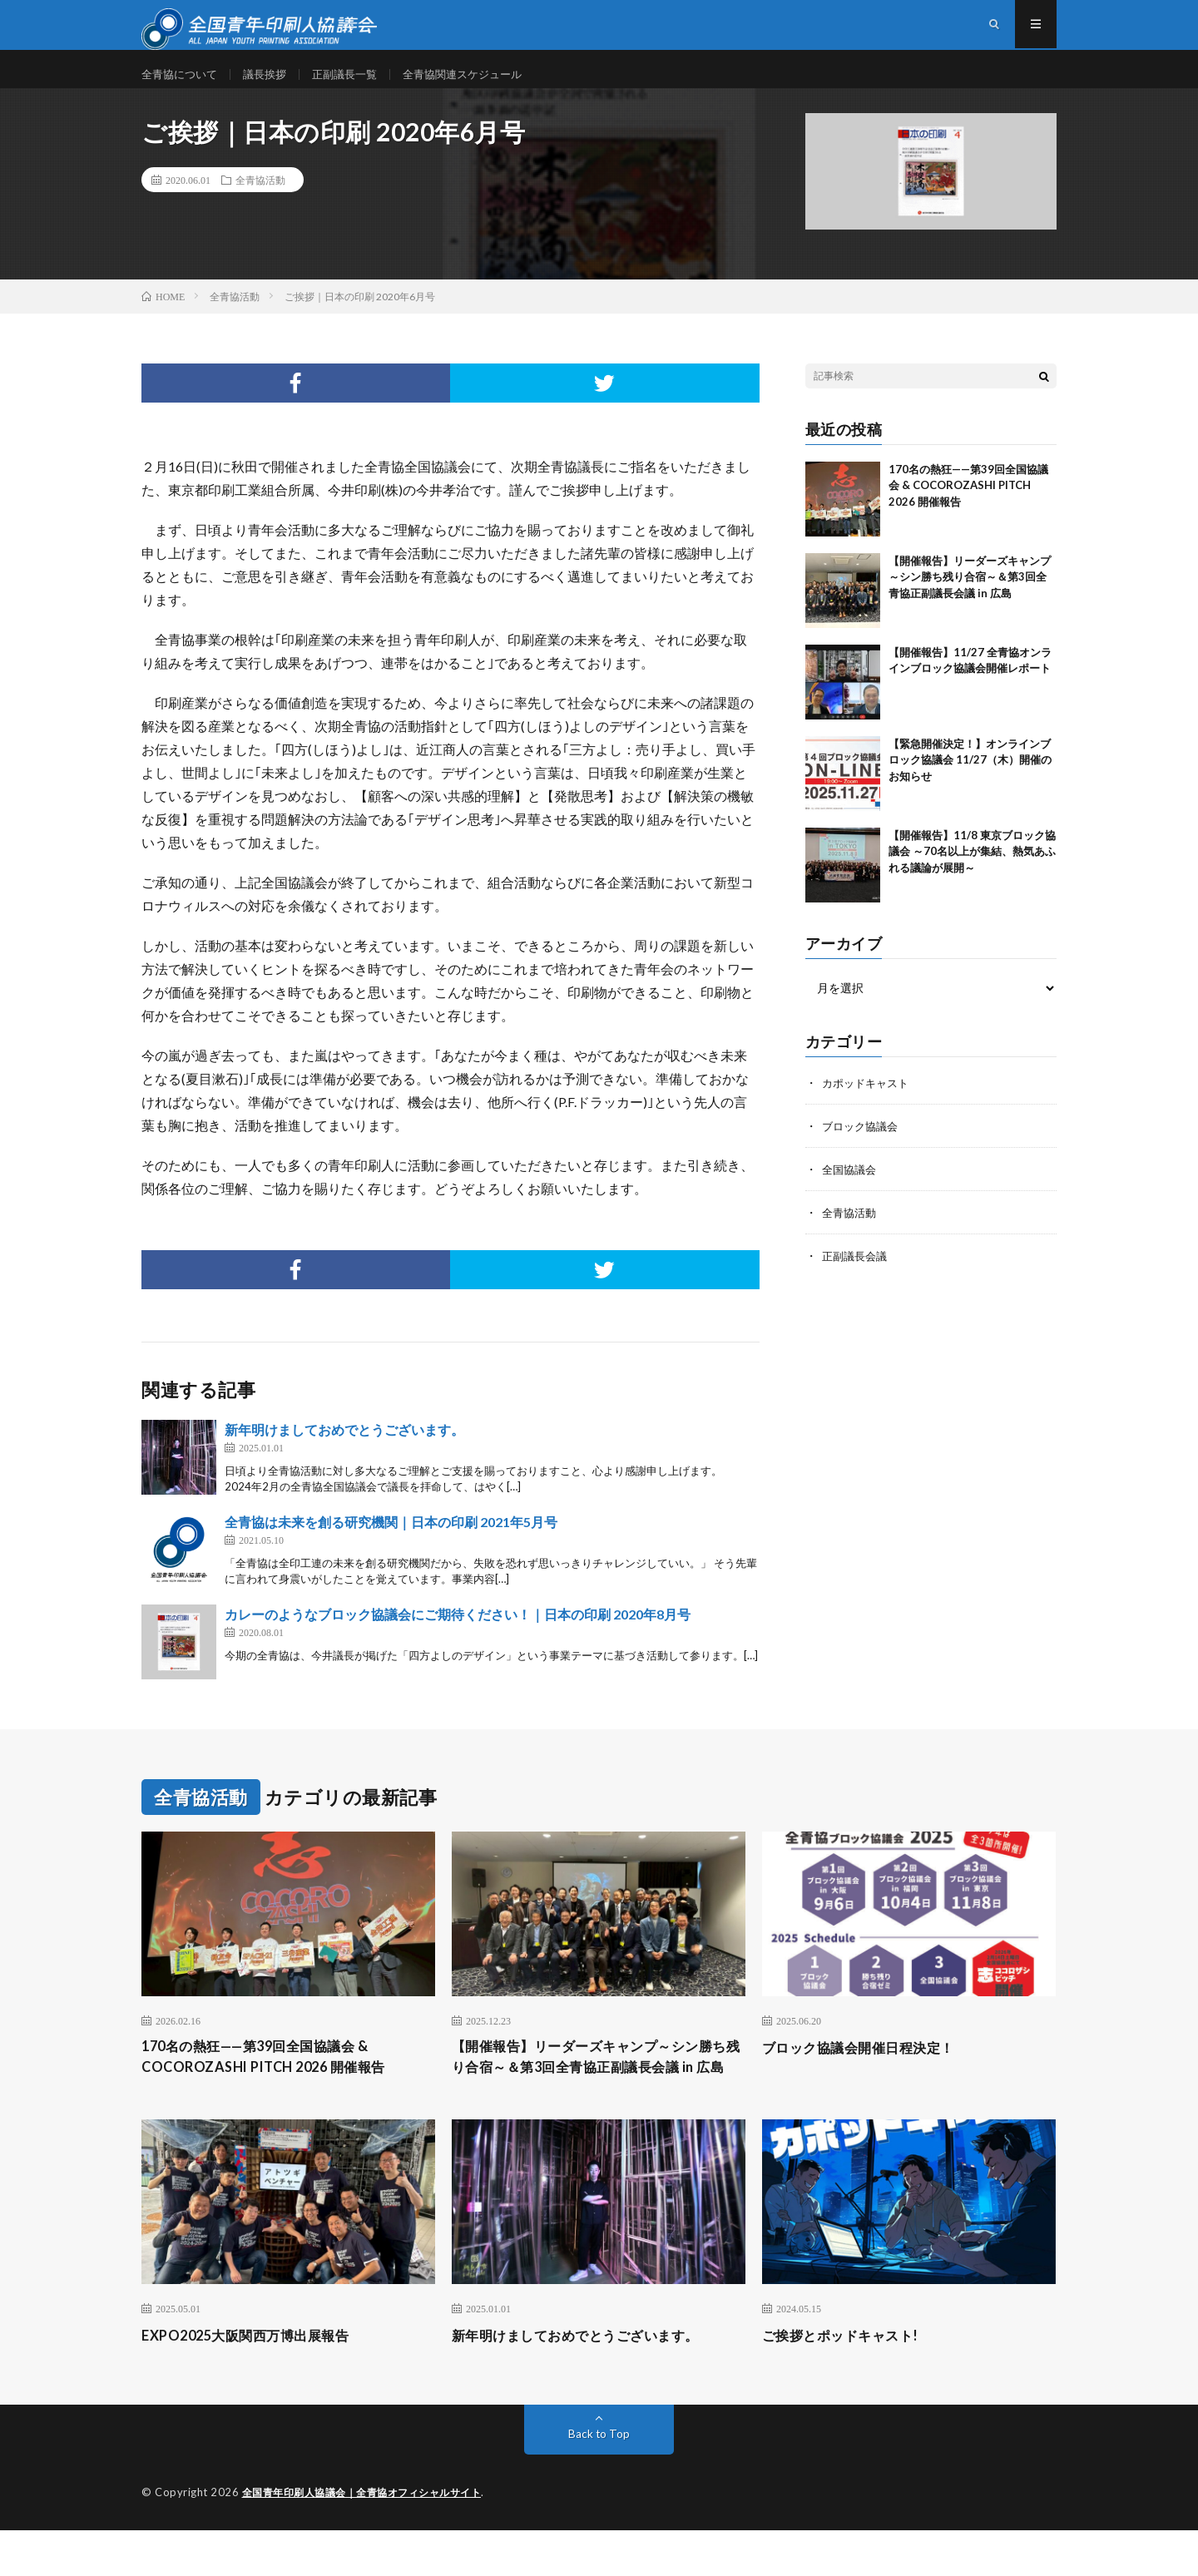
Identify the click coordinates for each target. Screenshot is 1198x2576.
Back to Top (599, 2480)
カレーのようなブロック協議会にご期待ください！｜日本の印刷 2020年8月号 (458, 1634)
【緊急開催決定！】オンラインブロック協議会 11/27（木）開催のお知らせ (970, 780)
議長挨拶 (272, 83)
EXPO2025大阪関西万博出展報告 (256, 2381)
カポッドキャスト (868, 1102)
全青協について (182, 83)
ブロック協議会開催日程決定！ (870, 2068)
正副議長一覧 (356, 83)
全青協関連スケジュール (481, 83)
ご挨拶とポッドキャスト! (849, 2381)
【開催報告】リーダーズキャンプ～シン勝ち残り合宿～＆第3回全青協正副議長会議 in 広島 (970, 597)
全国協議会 (851, 1189)
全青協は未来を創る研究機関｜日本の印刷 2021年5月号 (391, 1542)
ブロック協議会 (862, 1146)
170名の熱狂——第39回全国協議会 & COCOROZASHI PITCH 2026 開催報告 (968, 505)
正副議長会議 (857, 1275)
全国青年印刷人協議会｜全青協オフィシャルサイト (371, 2538)
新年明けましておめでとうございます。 (344, 1449)
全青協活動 (260, 200)
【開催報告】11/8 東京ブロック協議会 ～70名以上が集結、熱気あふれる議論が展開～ (972, 871)
